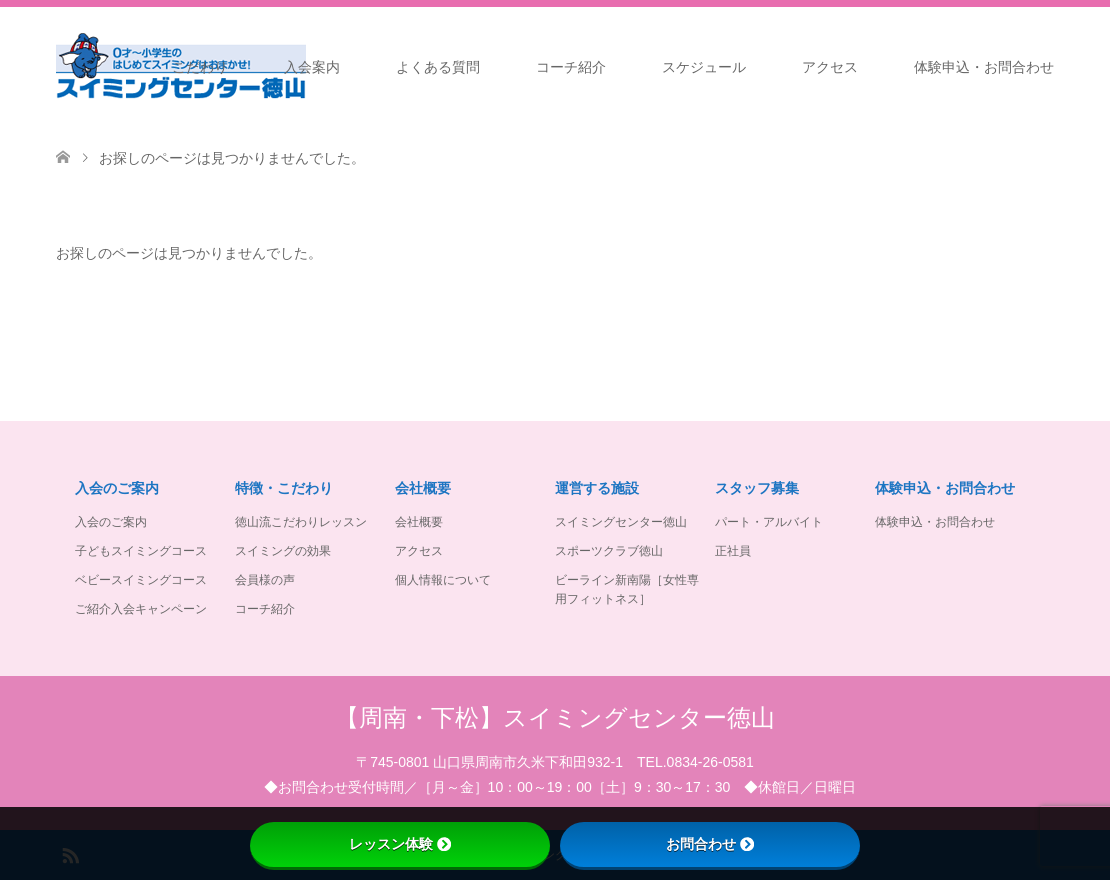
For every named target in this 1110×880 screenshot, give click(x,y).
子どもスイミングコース (141, 551)
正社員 (733, 551)
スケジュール (704, 67)
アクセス (830, 67)
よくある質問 (438, 67)
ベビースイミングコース (141, 580)
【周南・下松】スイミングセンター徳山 (555, 717)
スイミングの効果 (283, 551)
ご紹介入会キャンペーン (141, 609)
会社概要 (419, 522)
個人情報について (443, 580)
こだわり (200, 67)
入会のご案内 (111, 522)
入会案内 (312, 67)
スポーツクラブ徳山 (609, 551)
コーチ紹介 (571, 67)
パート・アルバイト (769, 522)
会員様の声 (265, 580)
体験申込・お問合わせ (984, 67)
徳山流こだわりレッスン (301, 522)
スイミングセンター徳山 (621, 522)
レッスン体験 (400, 844)
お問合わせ (710, 844)
